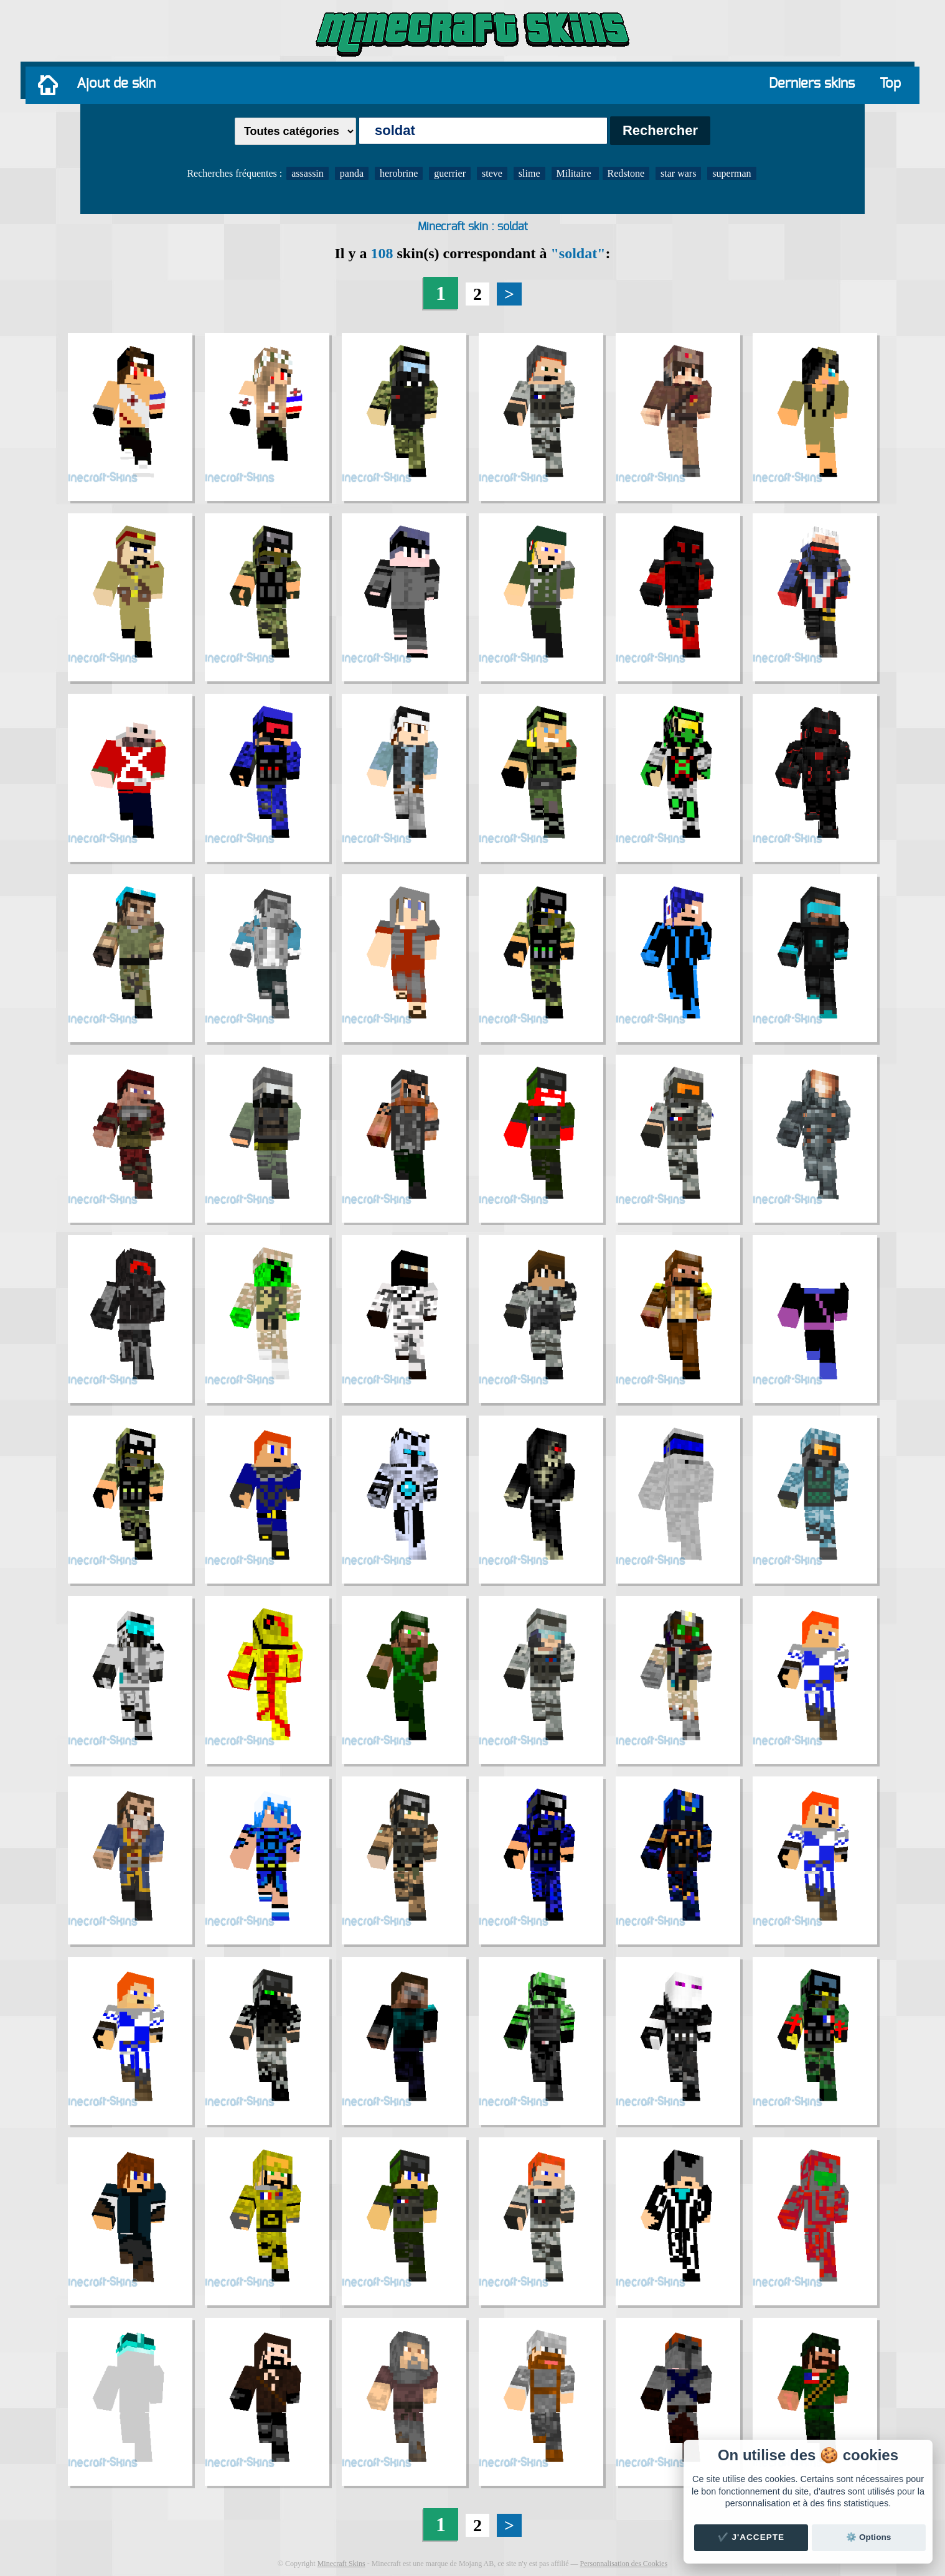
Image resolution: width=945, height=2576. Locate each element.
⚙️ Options (868, 2537)
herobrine (399, 173)
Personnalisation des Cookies (623, 2563)
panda (352, 173)
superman (731, 173)
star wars (678, 173)
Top (890, 83)
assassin (307, 173)
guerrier (450, 173)
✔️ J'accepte (751, 2537)
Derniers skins (812, 83)
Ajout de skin (116, 83)
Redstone (626, 173)
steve (492, 173)
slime (529, 173)
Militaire (575, 173)
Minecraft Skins (341, 2563)
